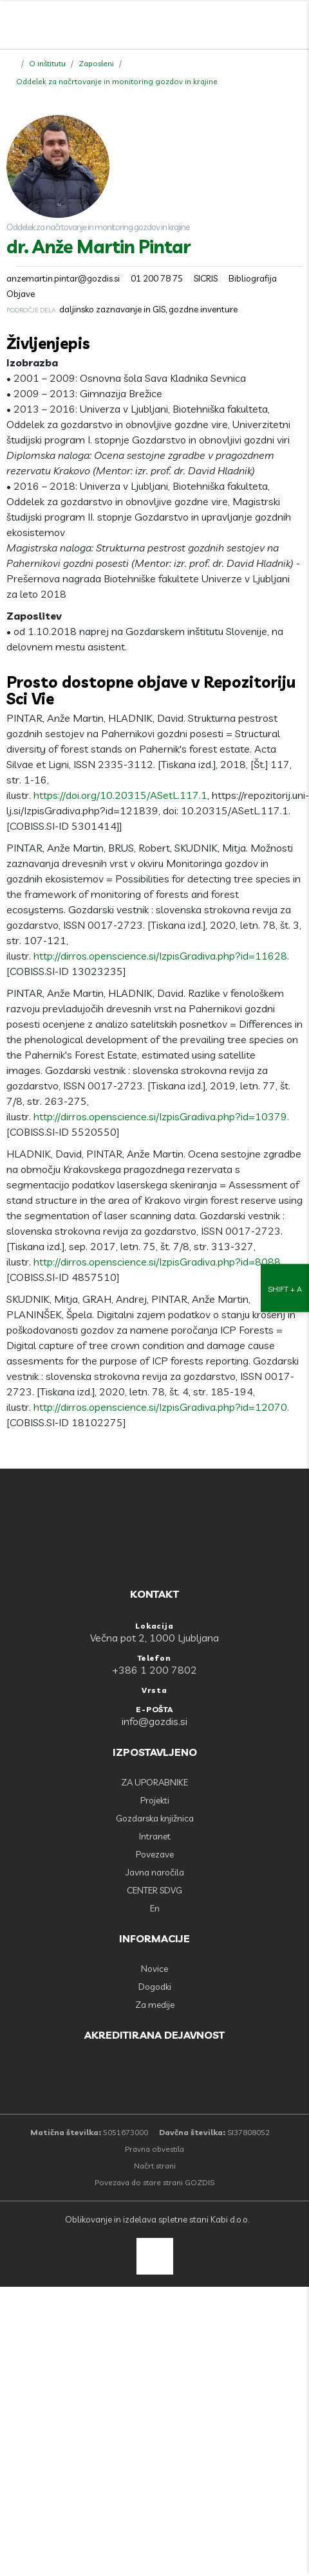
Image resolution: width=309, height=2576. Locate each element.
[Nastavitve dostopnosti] (285, 1288)
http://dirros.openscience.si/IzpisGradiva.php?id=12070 (160, 1406)
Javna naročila (155, 1872)
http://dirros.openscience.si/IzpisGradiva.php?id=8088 (157, 1261)
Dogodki (154, 1986)
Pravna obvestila (154, 2149)
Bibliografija (253, 278)
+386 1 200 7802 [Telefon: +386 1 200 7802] (154, 1669)
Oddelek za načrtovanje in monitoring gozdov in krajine (117, 81)
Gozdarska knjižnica (155, 1818)
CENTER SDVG (154, 1890)
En (155, 1908)
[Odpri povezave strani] (292, 25)
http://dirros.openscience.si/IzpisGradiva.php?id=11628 (160, 955)
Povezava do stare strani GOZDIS (154, 2182)
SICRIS (206, 278)
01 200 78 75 (157, 278)
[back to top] (154, 2256)
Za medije (154, 2004)
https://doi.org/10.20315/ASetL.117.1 (120, 795)
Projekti (154, 1800)
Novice (154, 1968)
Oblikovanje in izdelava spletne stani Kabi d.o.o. (156, 2219)
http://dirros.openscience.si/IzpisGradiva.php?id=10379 (160, 1116)
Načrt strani (155, 2165)
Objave (20, 294)
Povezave (155, 1854)
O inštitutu (47, 63)
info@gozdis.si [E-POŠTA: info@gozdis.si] (154, 1721)
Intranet (155, 1836)
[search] (264, 25)
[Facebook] (236, 25)
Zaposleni (96, 63)
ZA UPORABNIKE (154, 1782)
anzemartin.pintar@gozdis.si (63, 278)
